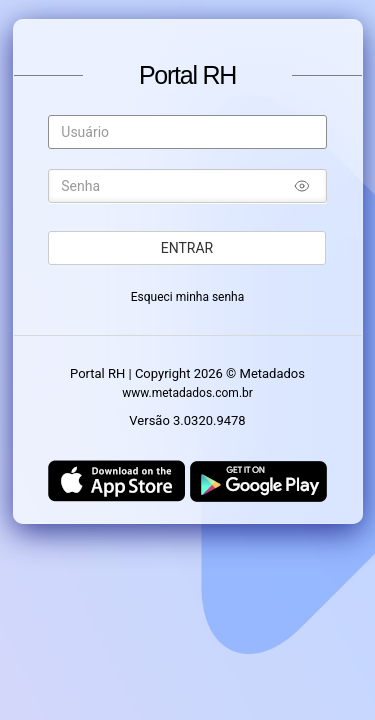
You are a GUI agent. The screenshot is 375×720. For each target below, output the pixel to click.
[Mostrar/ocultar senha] (302, 189)
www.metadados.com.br (187, 393)
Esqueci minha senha (188, 297)
